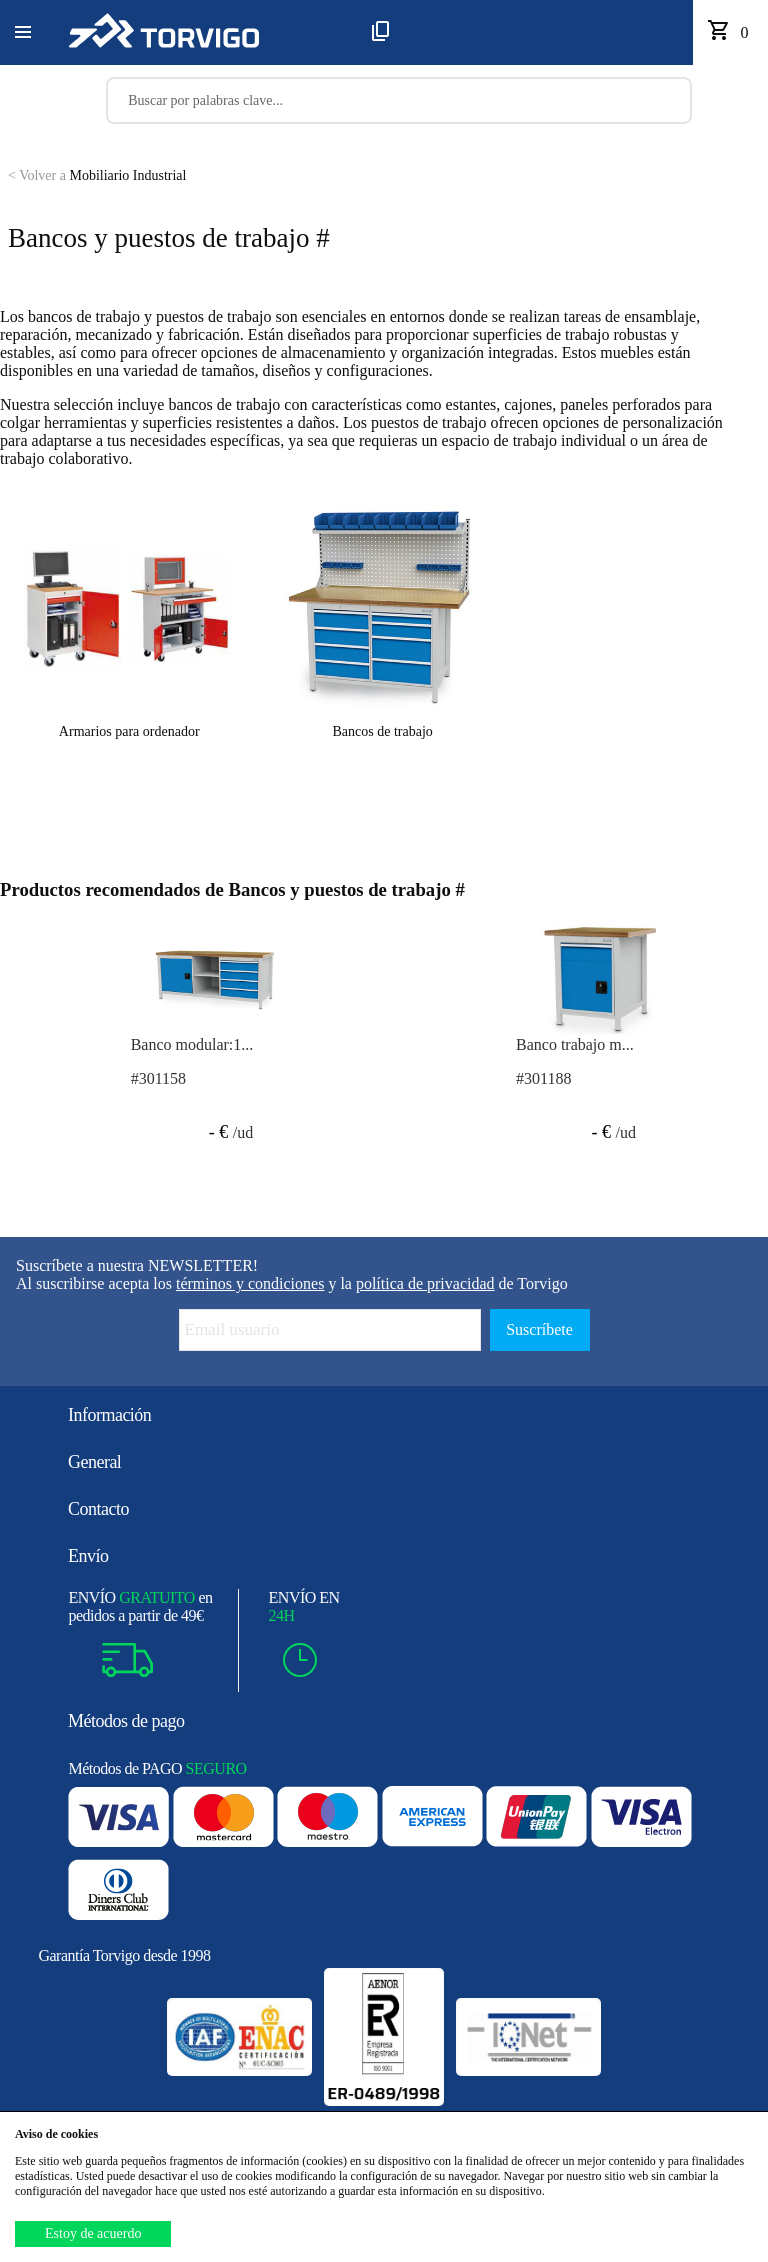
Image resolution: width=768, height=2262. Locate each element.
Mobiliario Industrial (97, 175)
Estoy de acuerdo (93, 2233)
